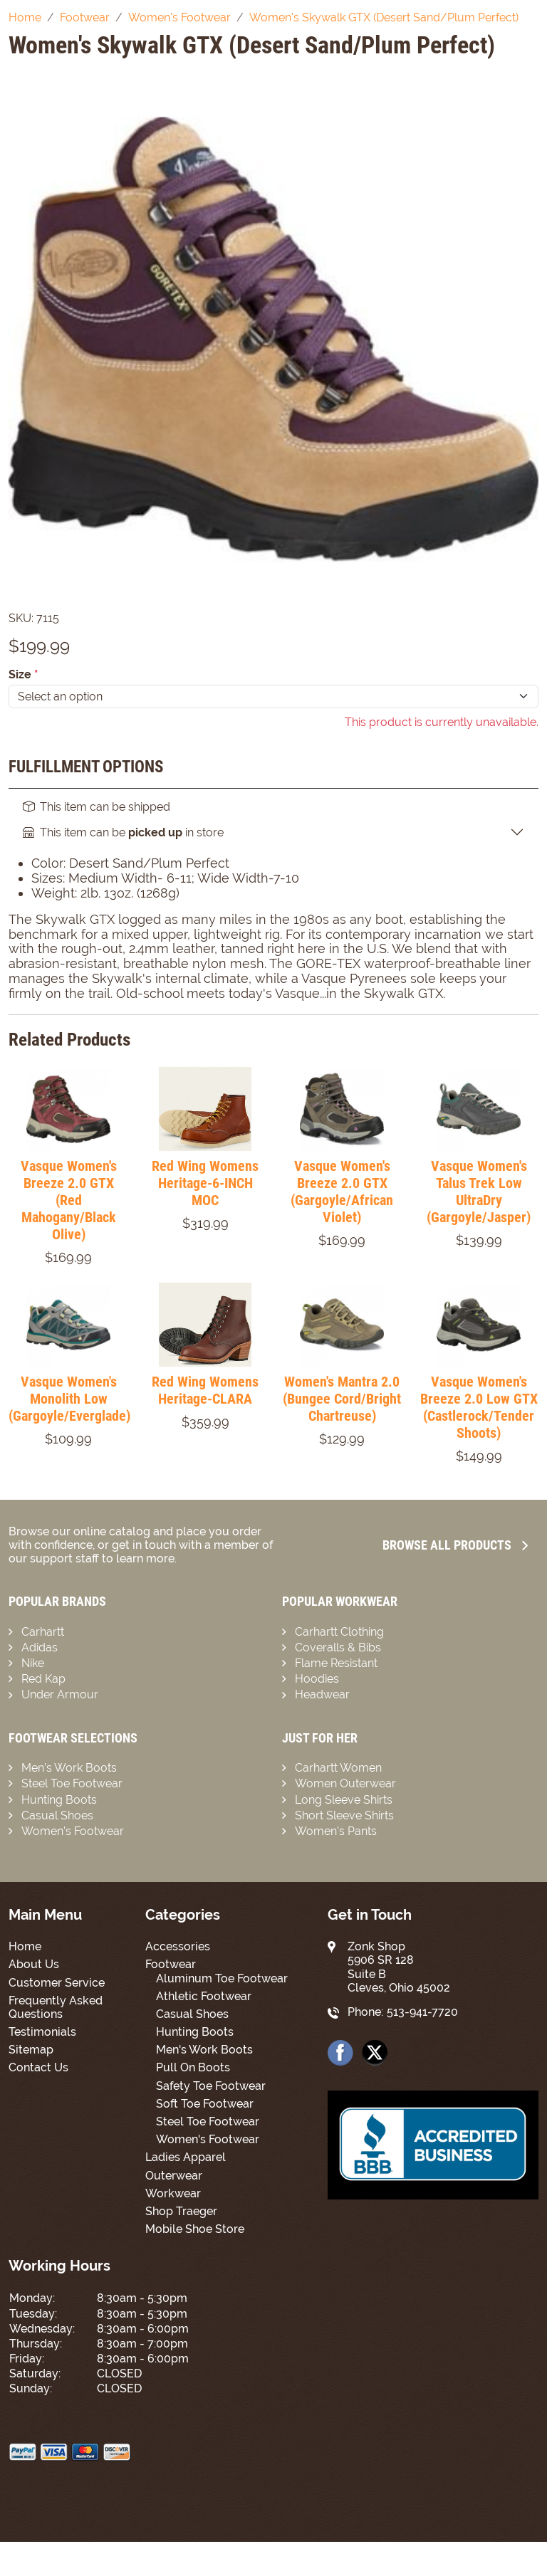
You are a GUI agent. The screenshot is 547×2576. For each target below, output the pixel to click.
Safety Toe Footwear (211, 2086)
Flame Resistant (336, 1663)
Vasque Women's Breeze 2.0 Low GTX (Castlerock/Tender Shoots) (479, 1407)
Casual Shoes (57, 1815)
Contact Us (38, 2067)
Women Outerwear (345, 1783)
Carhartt (42, 1632)
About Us (34, 1964)
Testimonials (42, 2032)
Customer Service (57, 1982)
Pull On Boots (193, 2067)
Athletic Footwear (203, 1996)
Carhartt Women (338, 1768)
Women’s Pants (336, 1831)
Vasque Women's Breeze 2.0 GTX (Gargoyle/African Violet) (342, 1191)
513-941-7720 (422, 2012)
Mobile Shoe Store (194, 2229)
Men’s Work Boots (69, 1768)
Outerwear (173, 2175)
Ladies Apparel (185, 2157)
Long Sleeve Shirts (343, 1800)
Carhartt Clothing (339, 1632)
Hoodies (317, 1679)
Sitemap (31, 2049)
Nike (32, 1663)
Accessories (177, 1946)
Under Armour (59, 1694)
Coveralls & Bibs (338, 1647)
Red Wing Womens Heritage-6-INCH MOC (205, 1183)
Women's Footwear (207, 2139)
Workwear (173, 2193)
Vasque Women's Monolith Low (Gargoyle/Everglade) (69, 1398)
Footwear (170, 1964)
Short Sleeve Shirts (344, 1815)
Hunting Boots (59, 1800)
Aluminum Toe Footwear (222, 1978)
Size (23, 674)
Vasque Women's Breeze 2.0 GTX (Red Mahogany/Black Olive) (69, 1200)
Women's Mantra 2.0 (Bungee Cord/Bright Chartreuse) (342, 1398)
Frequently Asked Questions (56, 2007)
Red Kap (43, 1679)
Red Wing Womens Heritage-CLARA (205, 1390)
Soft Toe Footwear (205, 2103)
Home (25, 1946)
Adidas (39, 1647)
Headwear (322, 1694)
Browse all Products (455, 1544)
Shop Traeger (181, 2211)
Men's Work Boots (204, 2049)
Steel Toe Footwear (72, 1783)
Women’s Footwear (72, 1831)
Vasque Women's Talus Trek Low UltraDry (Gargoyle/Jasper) (479, 1191)
